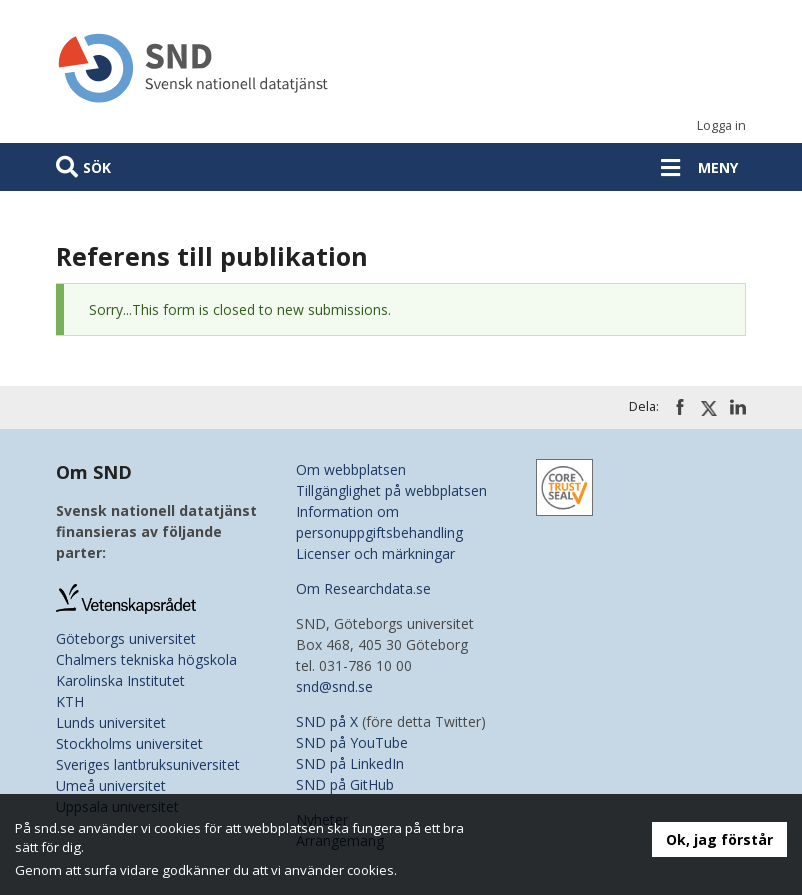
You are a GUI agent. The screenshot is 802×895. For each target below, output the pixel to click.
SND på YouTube (352, 742)
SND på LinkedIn (350, 763)
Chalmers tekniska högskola (146, 659)
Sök (97, 167)
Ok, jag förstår (719, 839)
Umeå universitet (111, 785)
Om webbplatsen (351, 469)
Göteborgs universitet (126, 638)
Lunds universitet (111, 722)
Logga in (721, 125)
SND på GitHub (345, 784)
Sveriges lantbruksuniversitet (148, 764)
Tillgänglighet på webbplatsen (391, 490)
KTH (70, 701)
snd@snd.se (334, 686)
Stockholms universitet (129, 743)
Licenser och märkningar (375, 553)
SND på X (327, 721)
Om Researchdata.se (363, 588)
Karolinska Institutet (120, 680)
